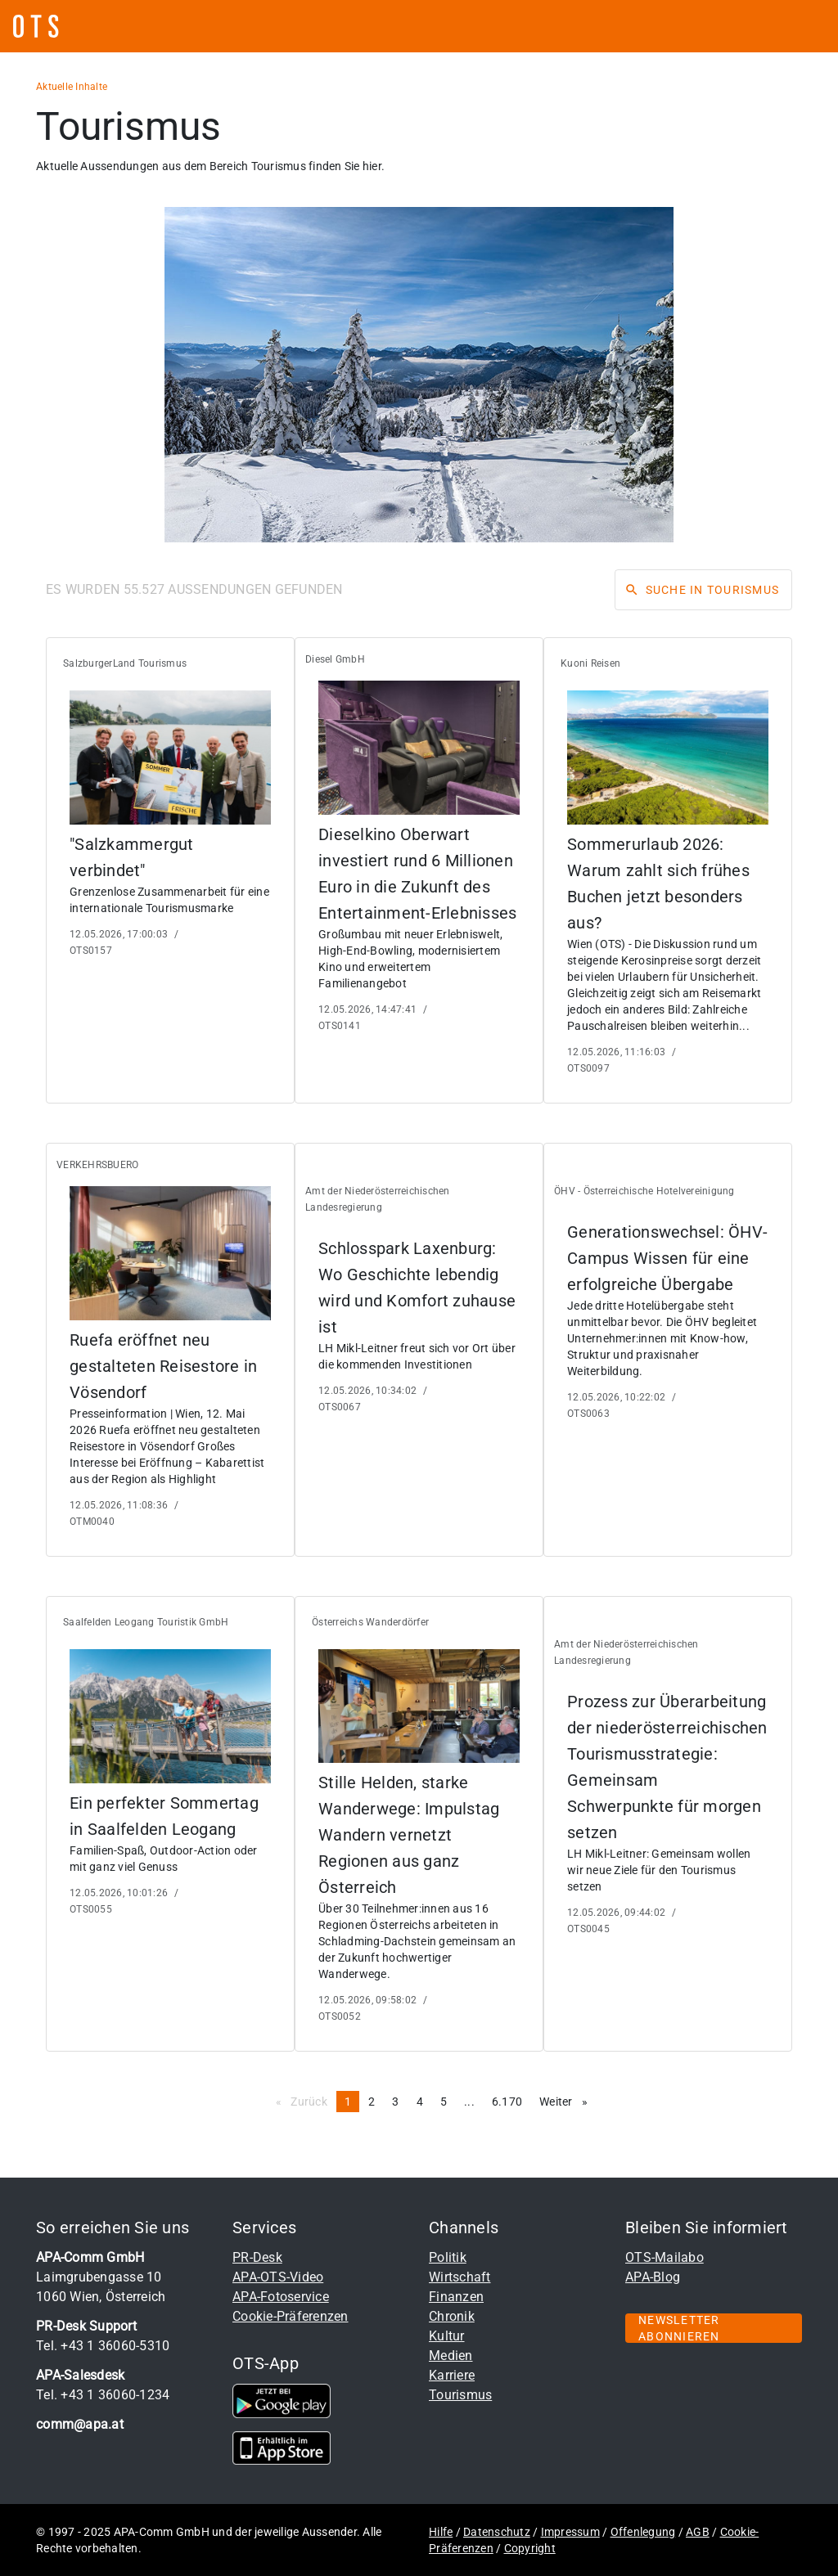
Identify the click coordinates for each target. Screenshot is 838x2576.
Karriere (452, 2375)
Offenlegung (643, 2531)
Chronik (452, 2316)
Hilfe (441, 2531)
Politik (447, 2257)
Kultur (447, 2336)
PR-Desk (257, 2257)
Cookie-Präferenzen (290, 2316)
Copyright (530, 2548)
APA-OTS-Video (277, 2277)
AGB (698, 2531)
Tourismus (460, 2395)
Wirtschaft (460, 2277)
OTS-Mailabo (664, 2257)
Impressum (570, 2531)
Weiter (567, 2100)
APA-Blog (652, 2277)
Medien (451, 2355)
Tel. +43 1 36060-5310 (102, 2345)
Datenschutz (496, 2531)
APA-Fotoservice (280, 2296)
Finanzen (456, 2296)
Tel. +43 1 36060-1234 (102, 2395)
